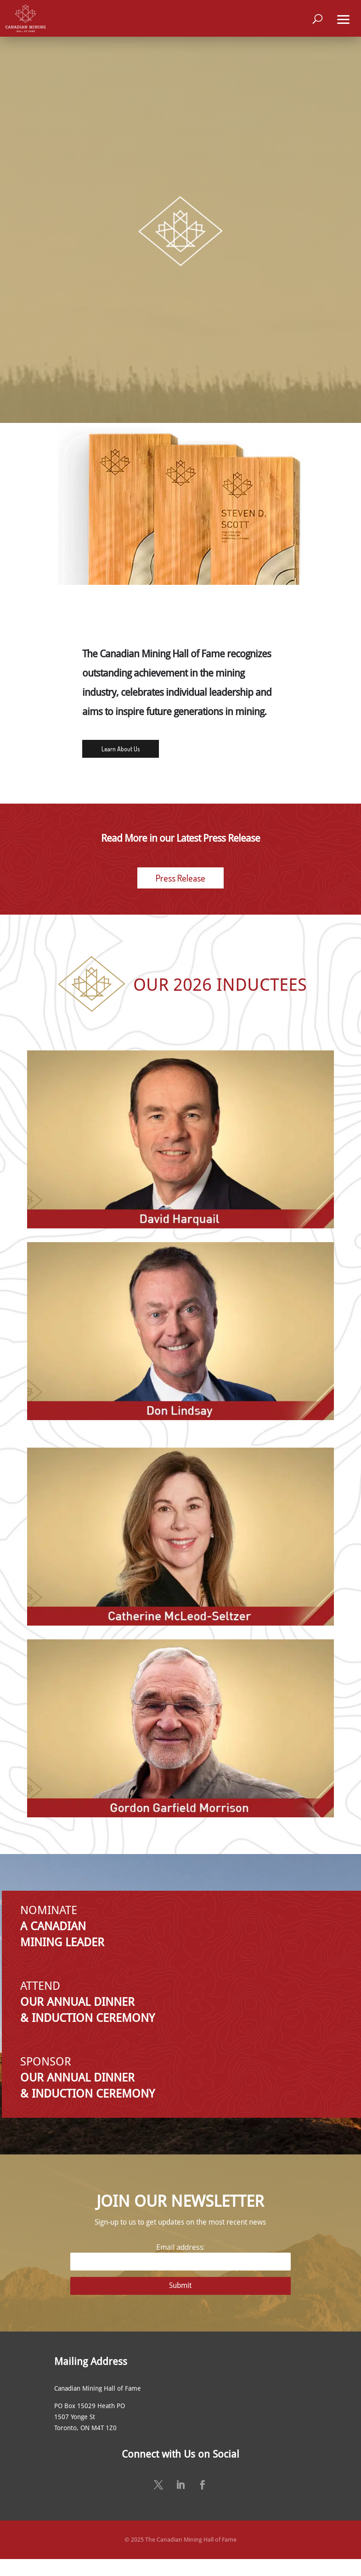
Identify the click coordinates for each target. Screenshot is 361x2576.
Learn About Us (121, 749)
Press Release (180, 878)
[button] (343, 18)
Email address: (180, 2256)
